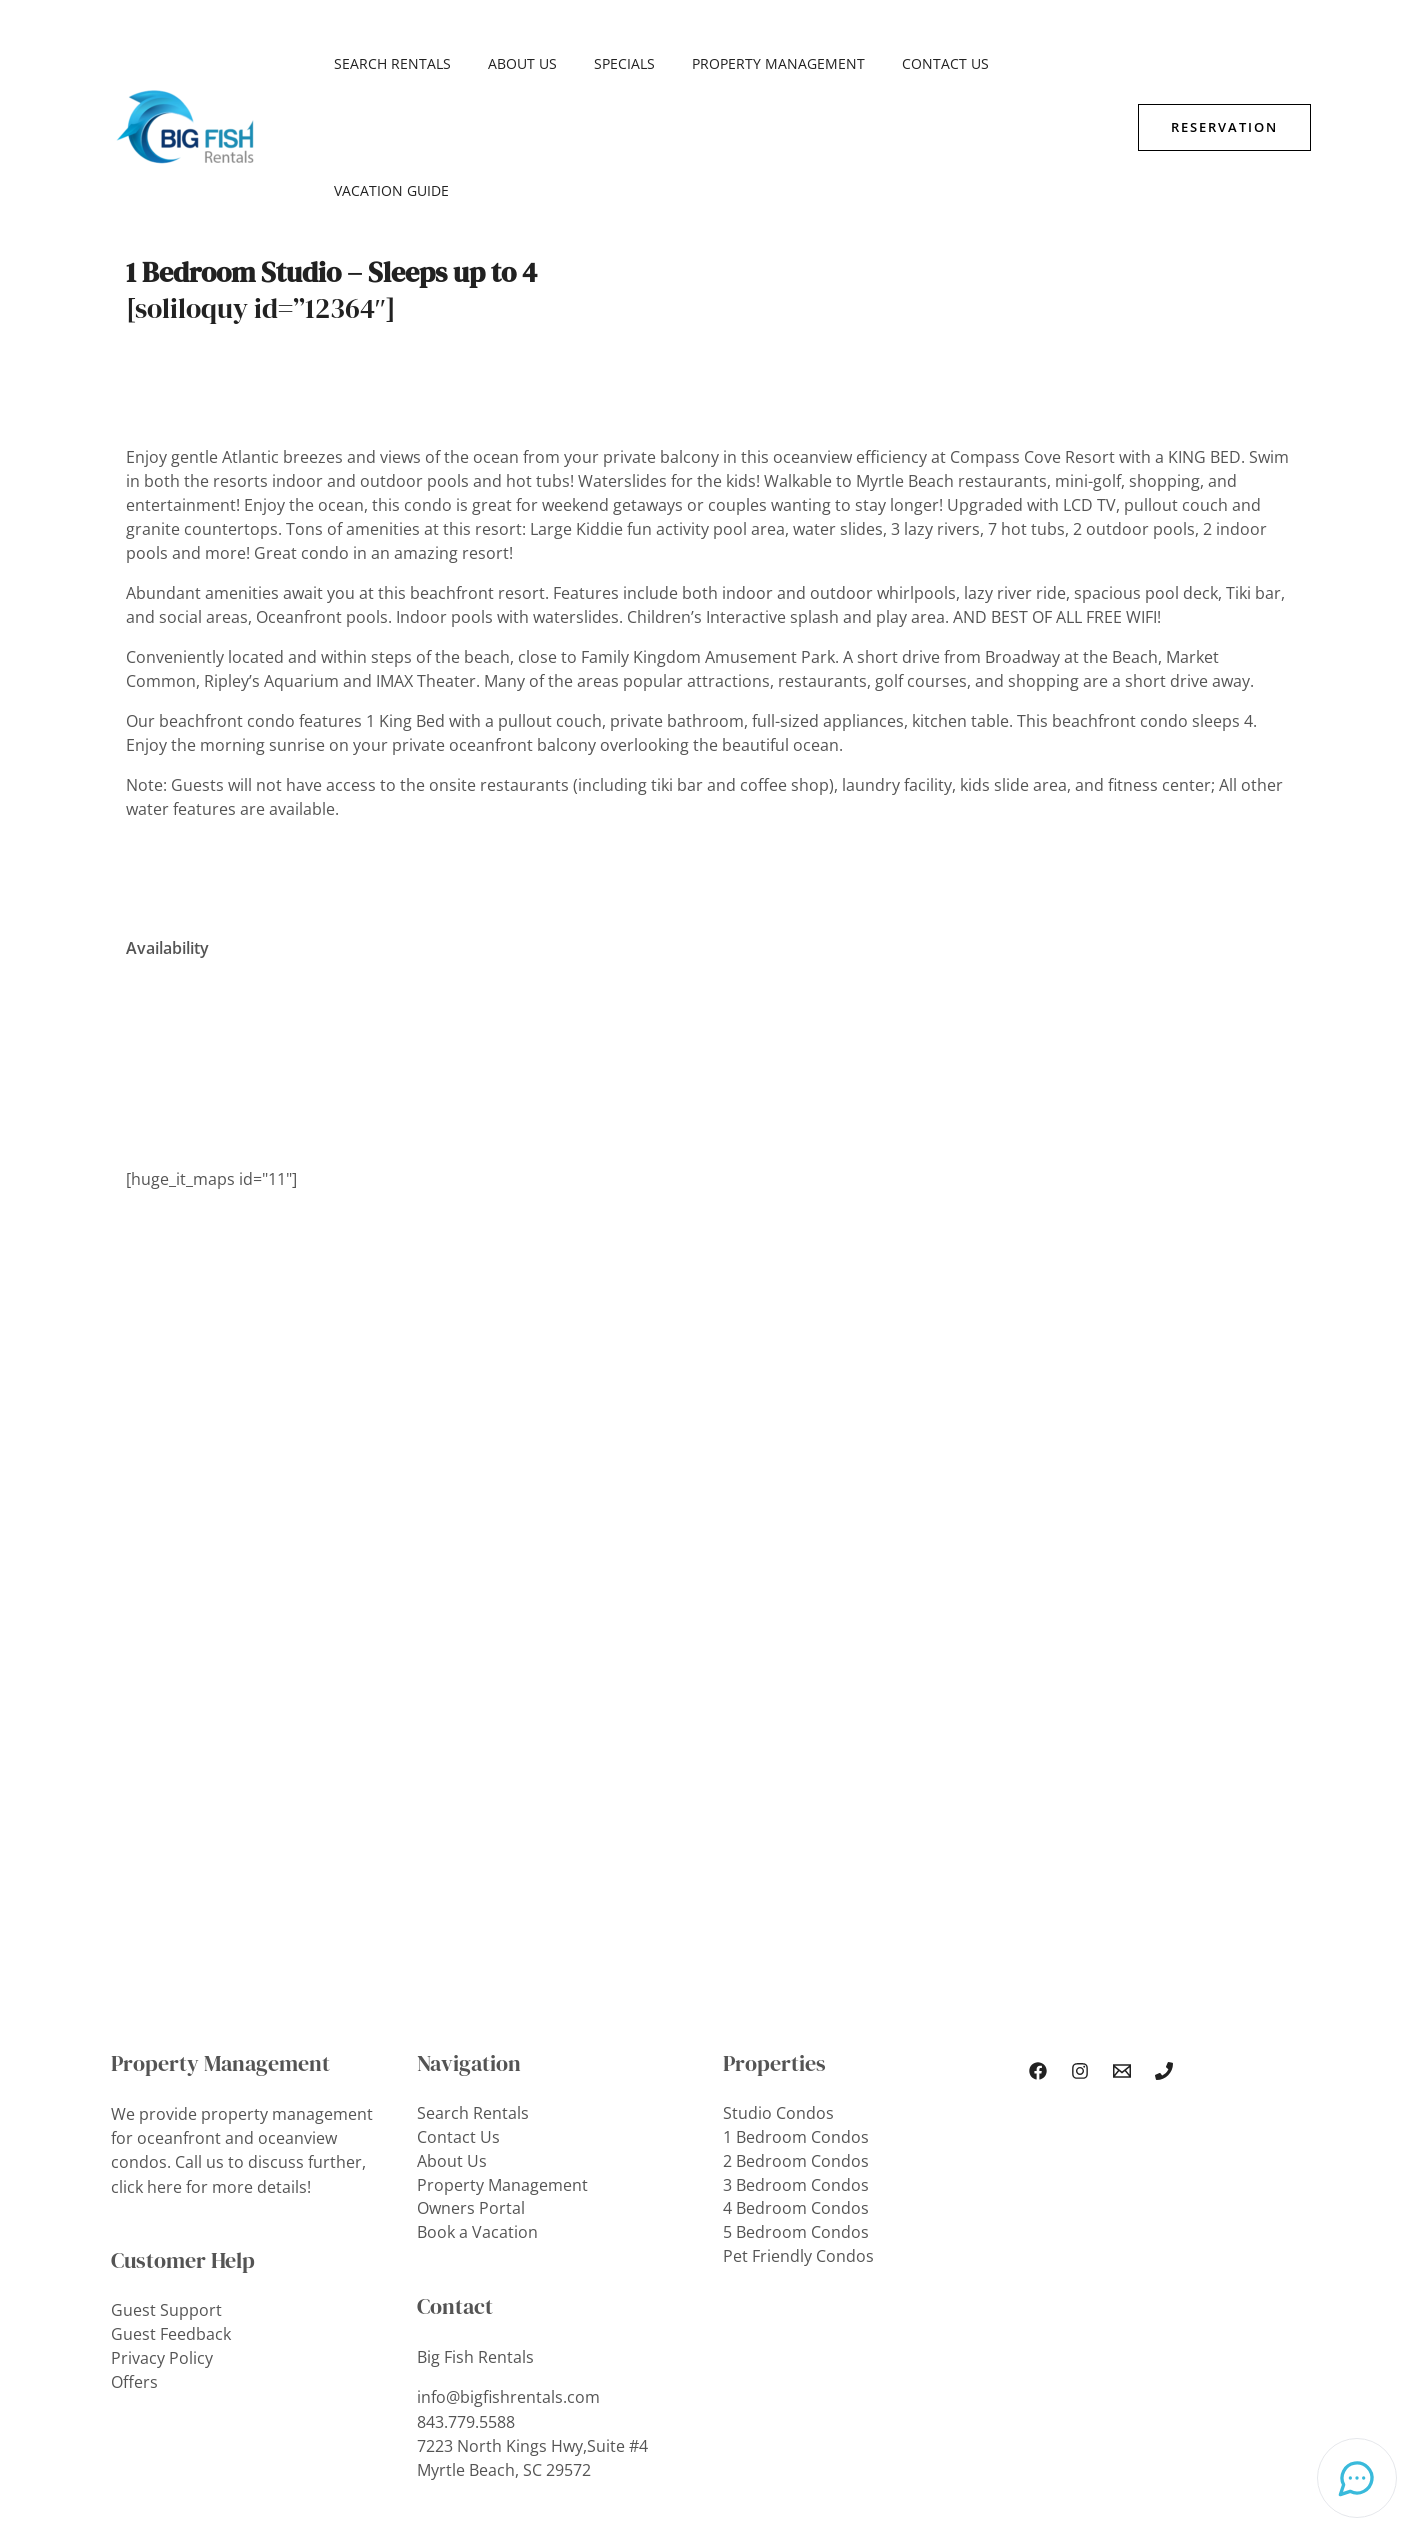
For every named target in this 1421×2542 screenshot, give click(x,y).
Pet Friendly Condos (798, 2131)
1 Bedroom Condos (796, 2011)
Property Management (747, 63)
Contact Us (905, 63)
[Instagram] (1080, 1944)
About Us (509, 63)
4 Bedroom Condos (796, 2083)
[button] (1224, 63)
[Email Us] (1122, 1944)
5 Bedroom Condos (796, 2107)
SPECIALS (602, 63)
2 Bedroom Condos (796, 2035)
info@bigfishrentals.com (508, 2271)
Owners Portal (471, 2083)
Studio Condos (778, 1987)
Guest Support (166, 2183)
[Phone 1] (1164, 1944)
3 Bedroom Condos (796, 2059)
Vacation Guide (1034, 63)
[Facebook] (1038, 1944)
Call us (199, 2035)
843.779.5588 (466, 2295)
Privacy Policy (162, 2231)
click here (146, 2059)
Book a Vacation (477, 2107)
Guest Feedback (171, 2207)
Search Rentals (388, 63)
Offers (134, 2255)
